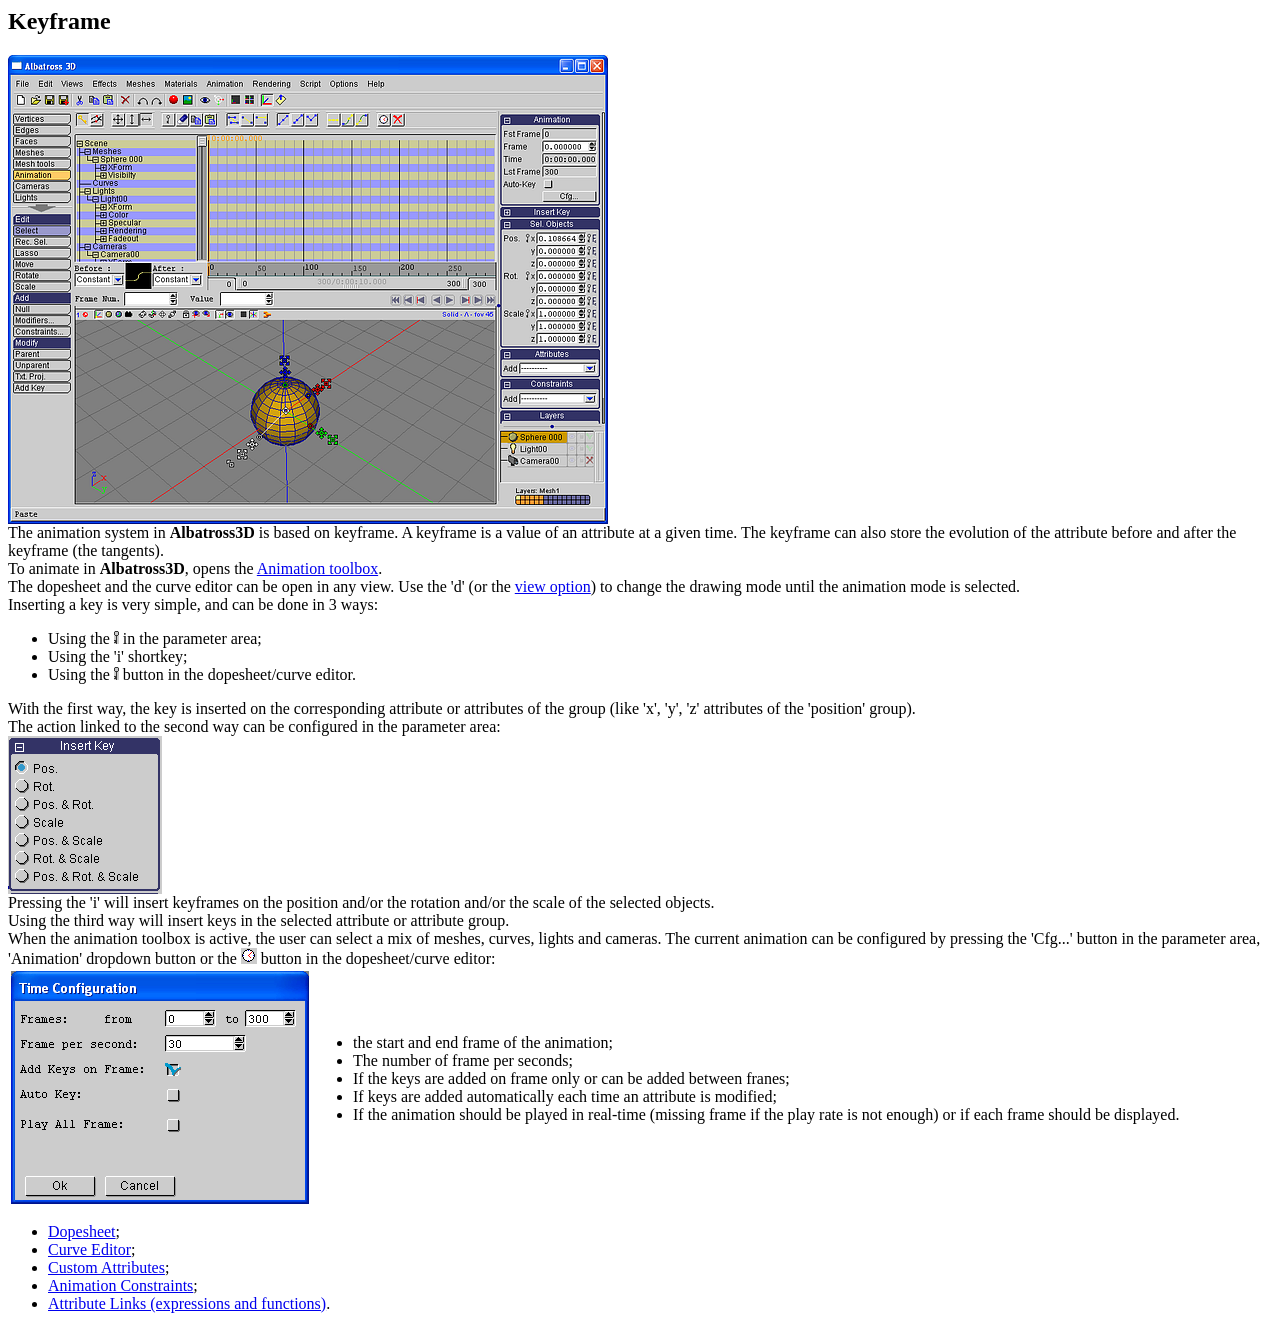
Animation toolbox (317, 568)
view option (553, 586)
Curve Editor (89, 1249)
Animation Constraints (120, 1285)
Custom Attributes (106, 1267)
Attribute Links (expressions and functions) (187, 1303)
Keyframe (59, 21)
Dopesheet (82, 1231)
